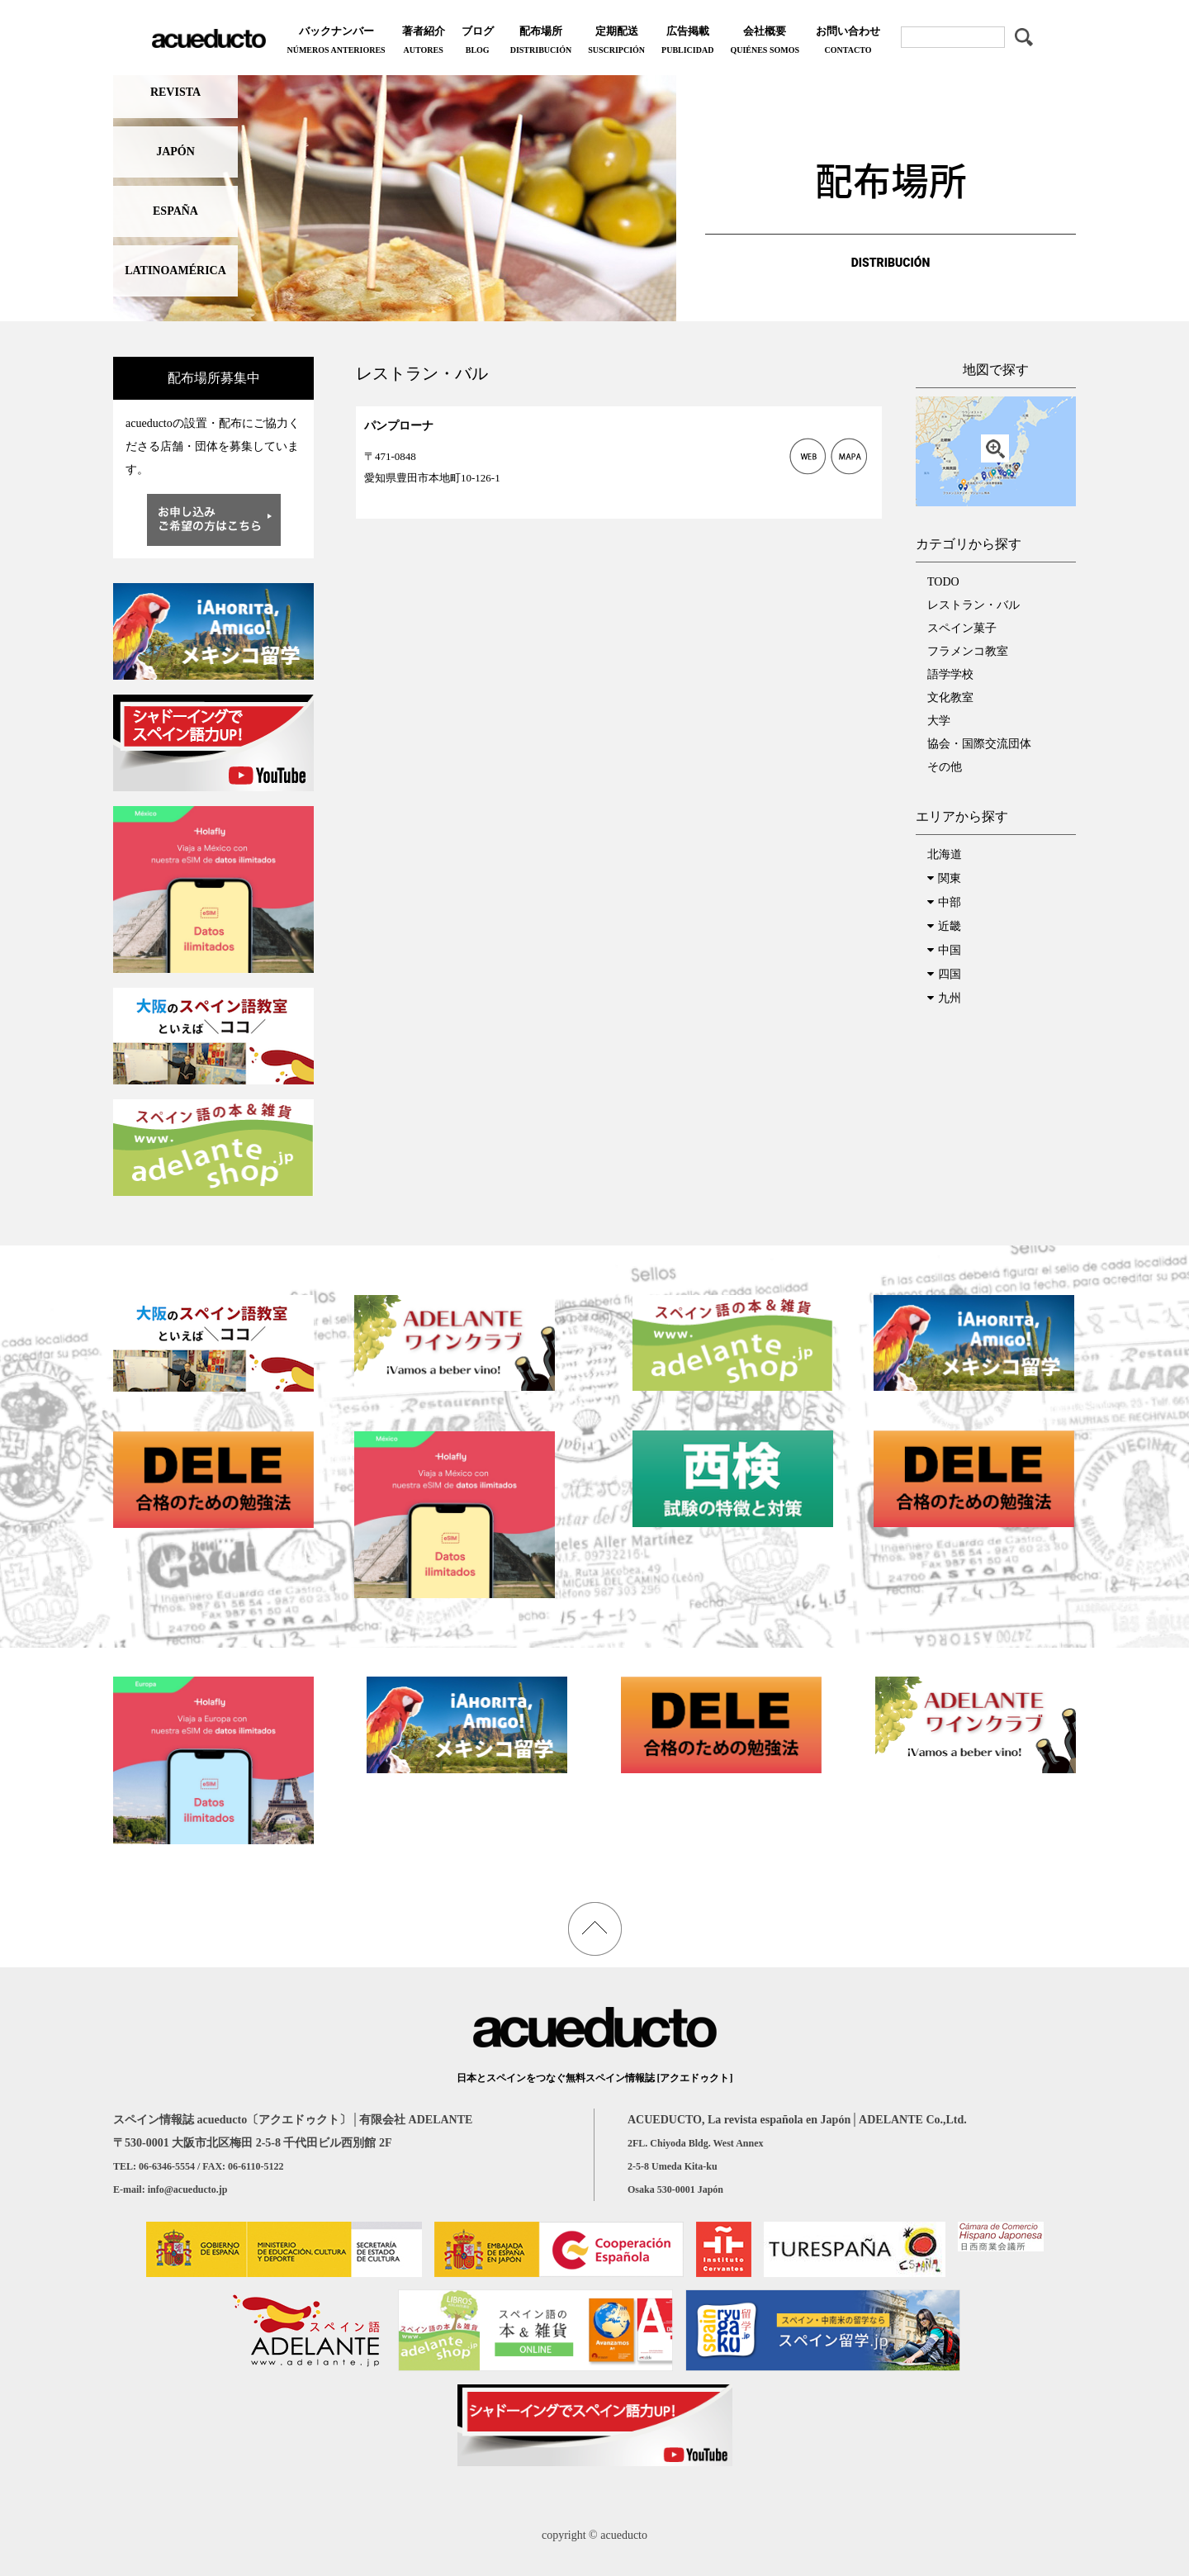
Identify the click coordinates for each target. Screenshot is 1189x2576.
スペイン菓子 (962, 628)
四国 (949, 974)
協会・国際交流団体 (979, 744)
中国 (949, 950)
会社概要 (764, 42)
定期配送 (616, 42)
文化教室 (950, 697)
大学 (938, 720)
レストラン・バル (973, 605)
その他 (944, 767)
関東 (949, 878)
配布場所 (540, 42)
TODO (943, 582)
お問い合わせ (848, 42)
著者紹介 (423, 42)
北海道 (944, 854)
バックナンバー (336, 42)
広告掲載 (687, 42)
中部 (949, 902)
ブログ (478, 42)
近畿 (949, 926)
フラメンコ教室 (967, 651)
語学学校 (950, 674)
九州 (949, 998)
